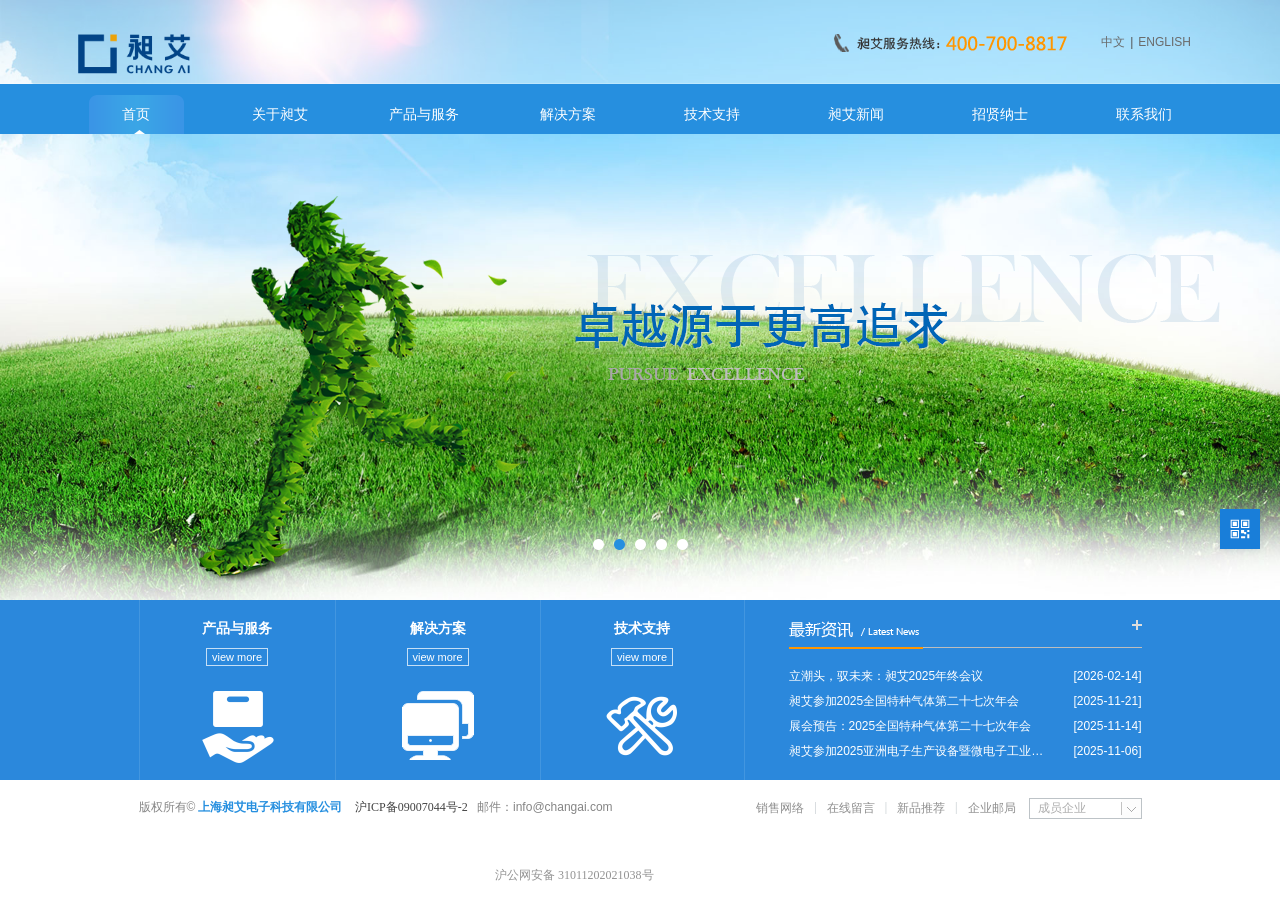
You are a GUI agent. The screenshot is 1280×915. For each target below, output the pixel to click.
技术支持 (712, 114)
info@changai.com (563, 807)
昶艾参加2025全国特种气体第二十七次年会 (904, 701)
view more (237, 657)
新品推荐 (921, 808)
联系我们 (1144, 114)
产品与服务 (424, 114)
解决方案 (568, 114)
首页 (136, 114)
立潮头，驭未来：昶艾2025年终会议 (886, 676)
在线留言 (851, 808)
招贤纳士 (1000, 114)
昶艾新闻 (856, 114)
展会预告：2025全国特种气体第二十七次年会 (910, 726)
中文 (1113, 42)
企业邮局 (992, 808)
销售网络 (780, 808)
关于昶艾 (280, 114)
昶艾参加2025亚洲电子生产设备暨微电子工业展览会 (921, 751)
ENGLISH (1164, 42)
